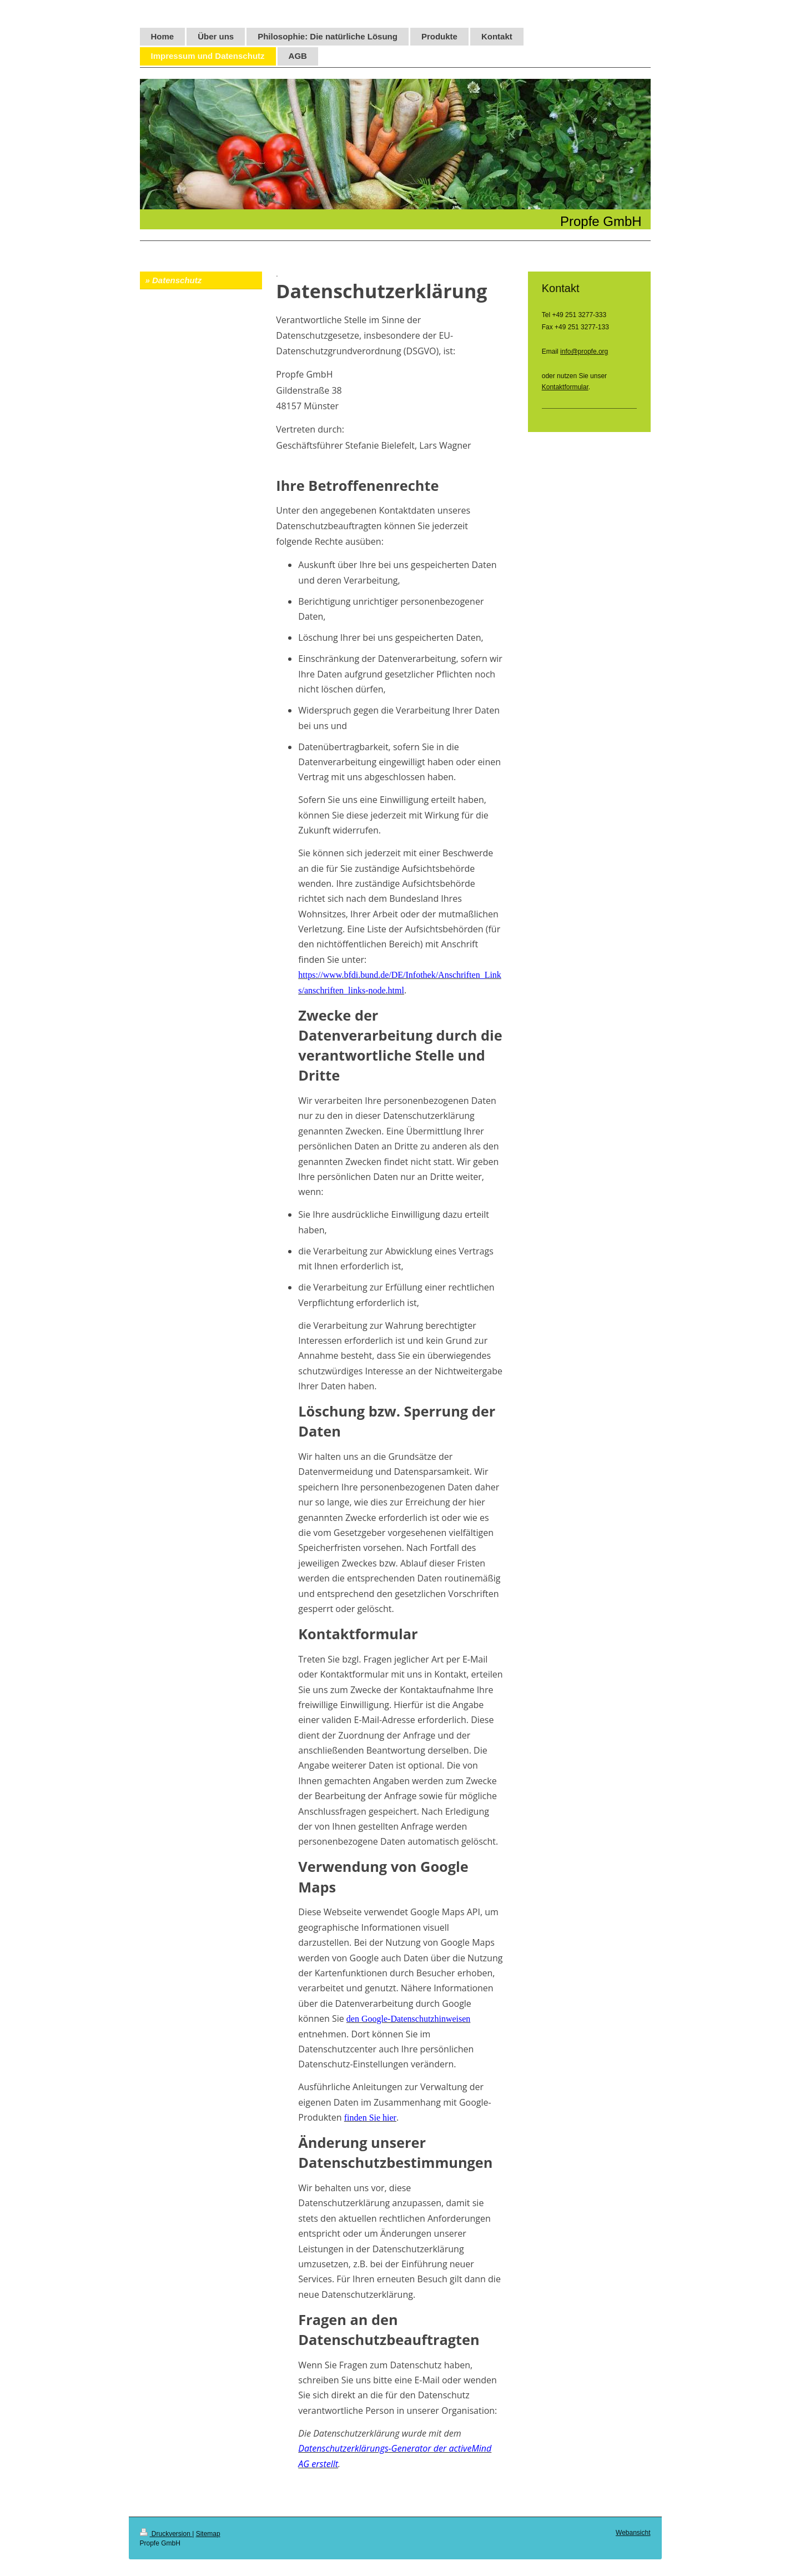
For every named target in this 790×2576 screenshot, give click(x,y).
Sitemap (208, 2534)
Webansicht (633, 2533)
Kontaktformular (565, 387)
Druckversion (166, 2534)
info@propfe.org (584, 351)
